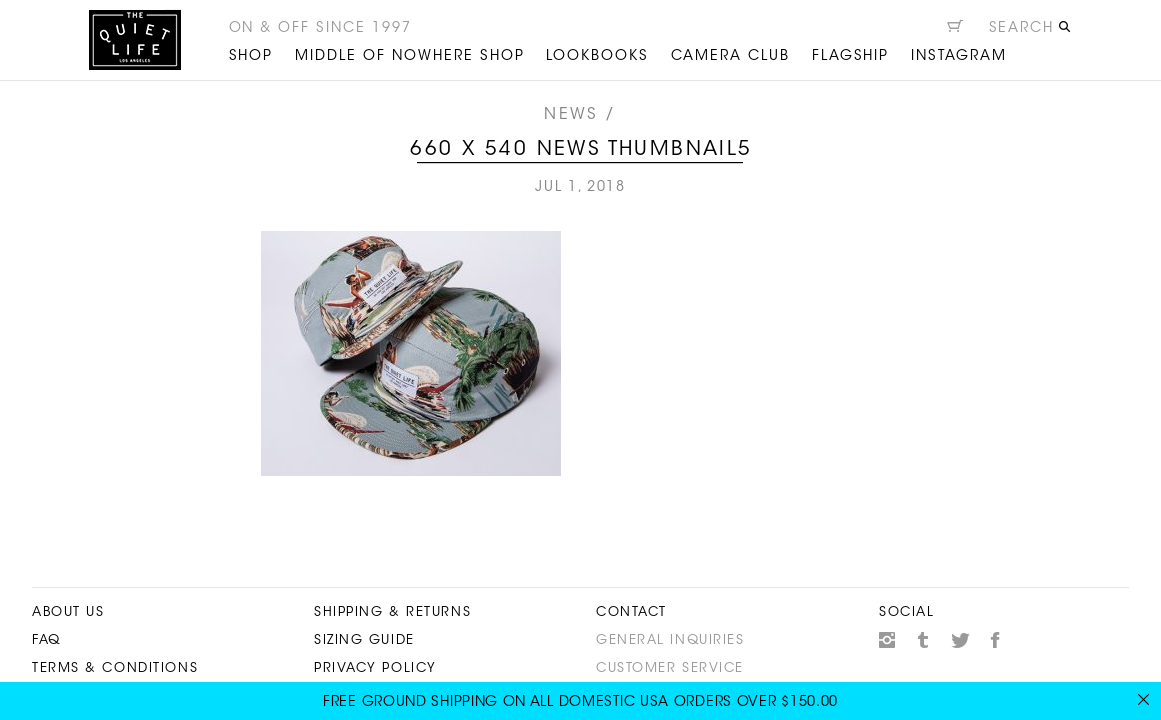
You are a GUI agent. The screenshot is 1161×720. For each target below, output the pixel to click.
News (571, 115)
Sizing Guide (364, 640)
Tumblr (924, 640)
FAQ (46, 640)
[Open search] (1030, 31)
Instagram (887, 640)
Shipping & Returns (392, 612)
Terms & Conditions (115, 668)
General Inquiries (670, 640)
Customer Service (670, 668)
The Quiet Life (135, 40)
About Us (68, 612)
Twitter (960, 640)
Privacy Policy (375, 668)
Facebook (996, 640)
